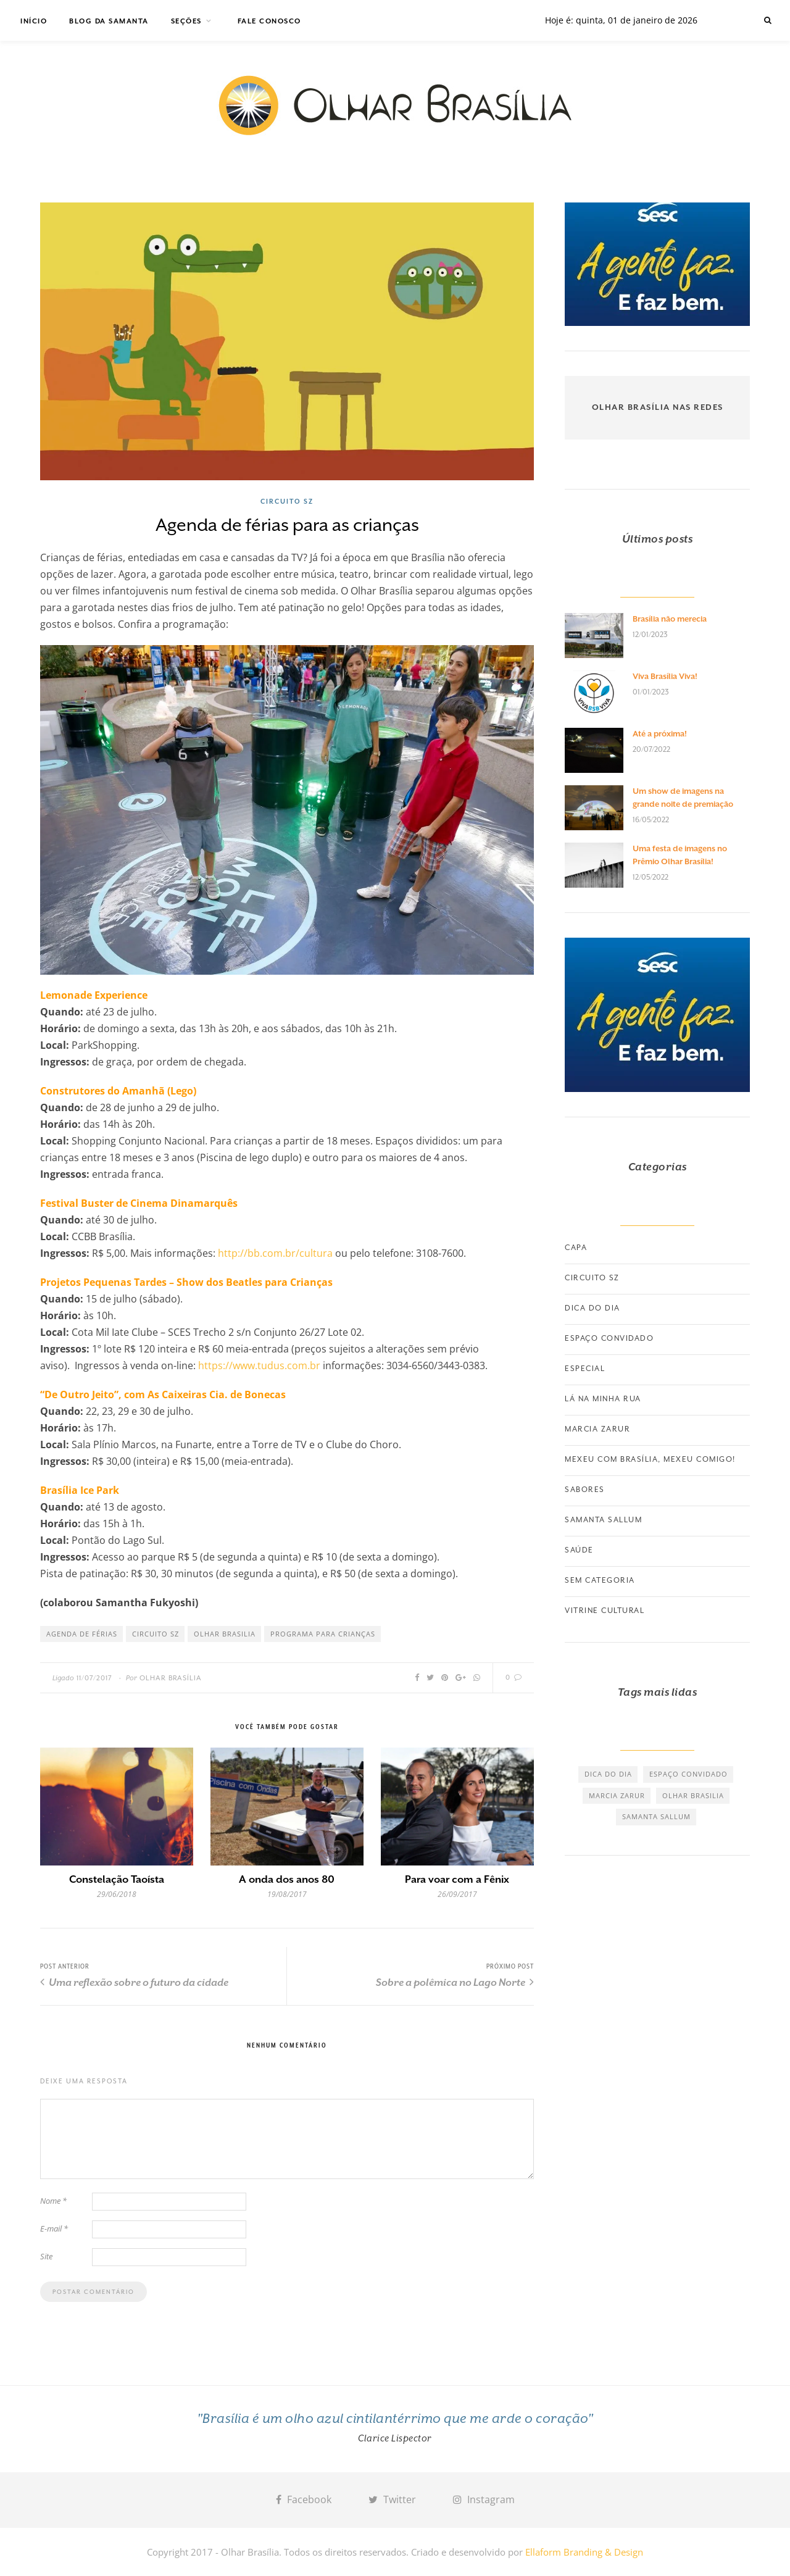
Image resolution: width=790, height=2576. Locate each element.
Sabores (585, 1489)
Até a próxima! (660, 733)
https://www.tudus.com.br (260, 1365)
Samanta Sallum (603, 1519)
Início (33, 21)
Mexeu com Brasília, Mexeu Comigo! (650, 1459)
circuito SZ (155, 1633)
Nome (53, 2200)
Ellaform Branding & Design (584, 2552)
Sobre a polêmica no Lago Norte (455, 1982)
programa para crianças (322, 1633)
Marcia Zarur (597, 1429)
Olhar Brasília (170, 1678)
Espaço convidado (609, 1338)
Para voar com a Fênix (457, 1879)
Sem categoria (600, 1580)
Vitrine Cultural (604, 1610)
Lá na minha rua (603, 1398)
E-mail (54, 2228)
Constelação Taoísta (116, 1879)
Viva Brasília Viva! (665, 676)
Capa (576, 1247)
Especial (585, 1368)
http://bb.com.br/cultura (275, 1253)
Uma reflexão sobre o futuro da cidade (134, 1982)
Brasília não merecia (670, 618)
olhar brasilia (225, 1633)
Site (46, 2256)
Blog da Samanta (109, 21)
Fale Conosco (269, 21)
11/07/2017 (94, 1678)
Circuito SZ (287, 501)
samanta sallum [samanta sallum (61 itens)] (656, 1816)
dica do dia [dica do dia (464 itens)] (608, 1773)
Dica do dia (592, 1308)
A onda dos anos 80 (287, 1879)
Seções (186, 21)
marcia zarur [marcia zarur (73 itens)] (617, 1795)
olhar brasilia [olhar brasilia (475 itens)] (693, 1795)
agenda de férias (81, 1633)
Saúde (579, 1550)
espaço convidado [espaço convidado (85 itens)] (688, 1773)
